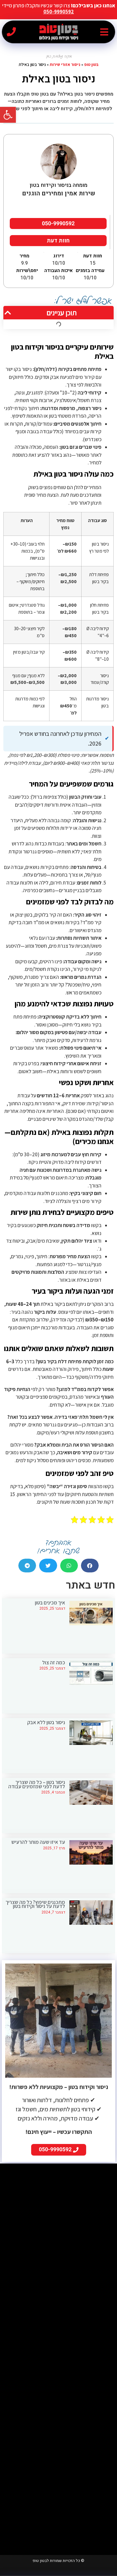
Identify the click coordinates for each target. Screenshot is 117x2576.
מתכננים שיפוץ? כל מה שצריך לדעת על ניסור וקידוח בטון (35, 1904)
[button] (104, 32)
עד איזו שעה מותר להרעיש (38, 1842)
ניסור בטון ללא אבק (46, 1722)
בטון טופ (91, 64)
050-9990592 (58, 11)
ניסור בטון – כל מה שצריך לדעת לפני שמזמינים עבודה (36, 1784)
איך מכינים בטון (50, 1602)
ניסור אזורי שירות (65, 64)
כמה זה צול (53, 1662)
